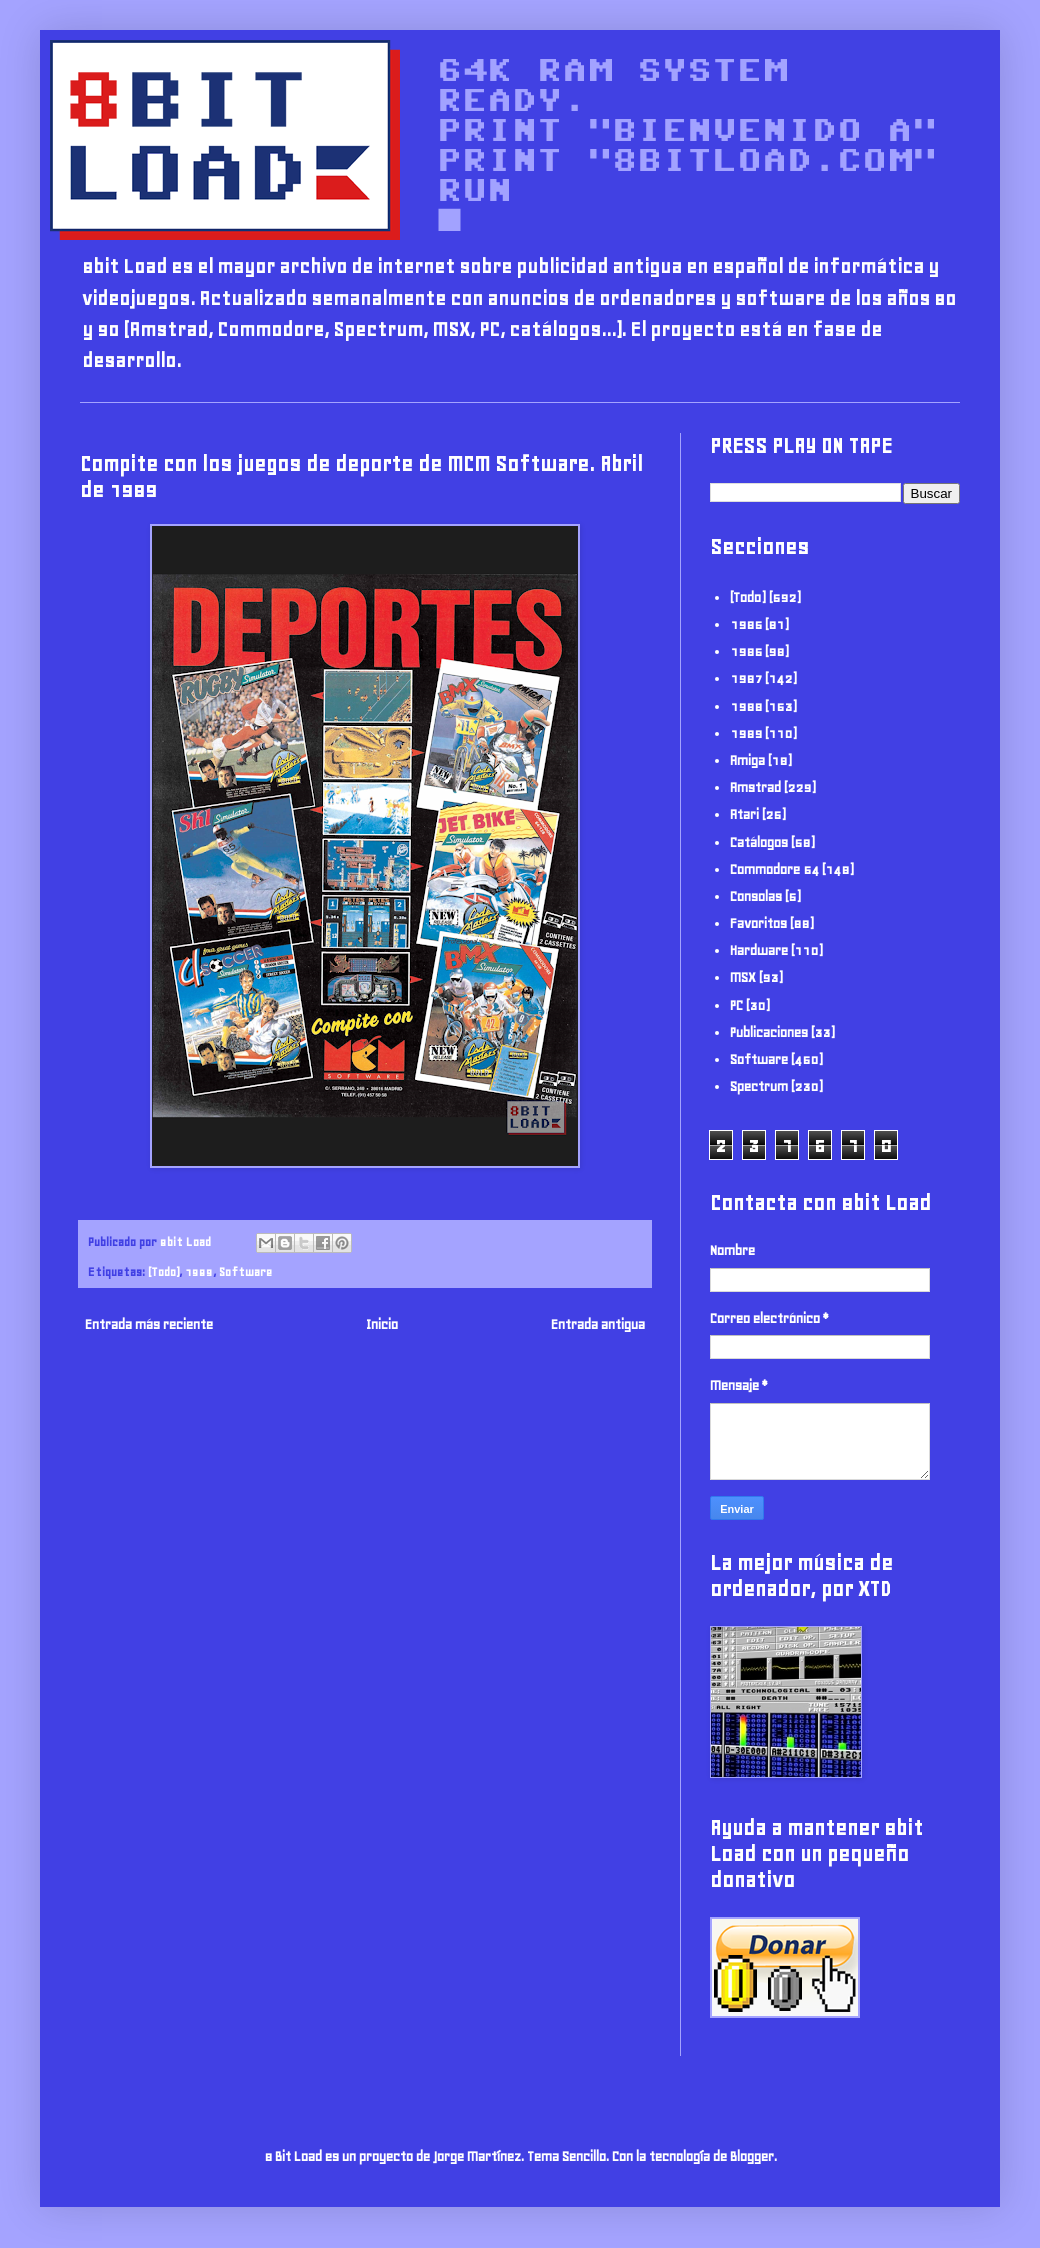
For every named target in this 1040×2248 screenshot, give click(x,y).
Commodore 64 (774, 869)
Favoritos (758, 923)
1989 (199, 1271)
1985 (746, 624)
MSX (743, 977)
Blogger (752, 2156)
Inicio (382, 1324)
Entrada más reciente (149, 1324)
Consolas (756, 896)
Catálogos (759, 842)
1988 (746, 706)
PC (736, 1005)
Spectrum (759, 1086)
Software (245, 1271)
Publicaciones (769, 1032)
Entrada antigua (598, 1324)
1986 (746, 651)
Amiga (747, 760)
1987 (746, 678)
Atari (744, 814)
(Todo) (163, 1271)
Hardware (759, 950)
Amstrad (755, 787)
